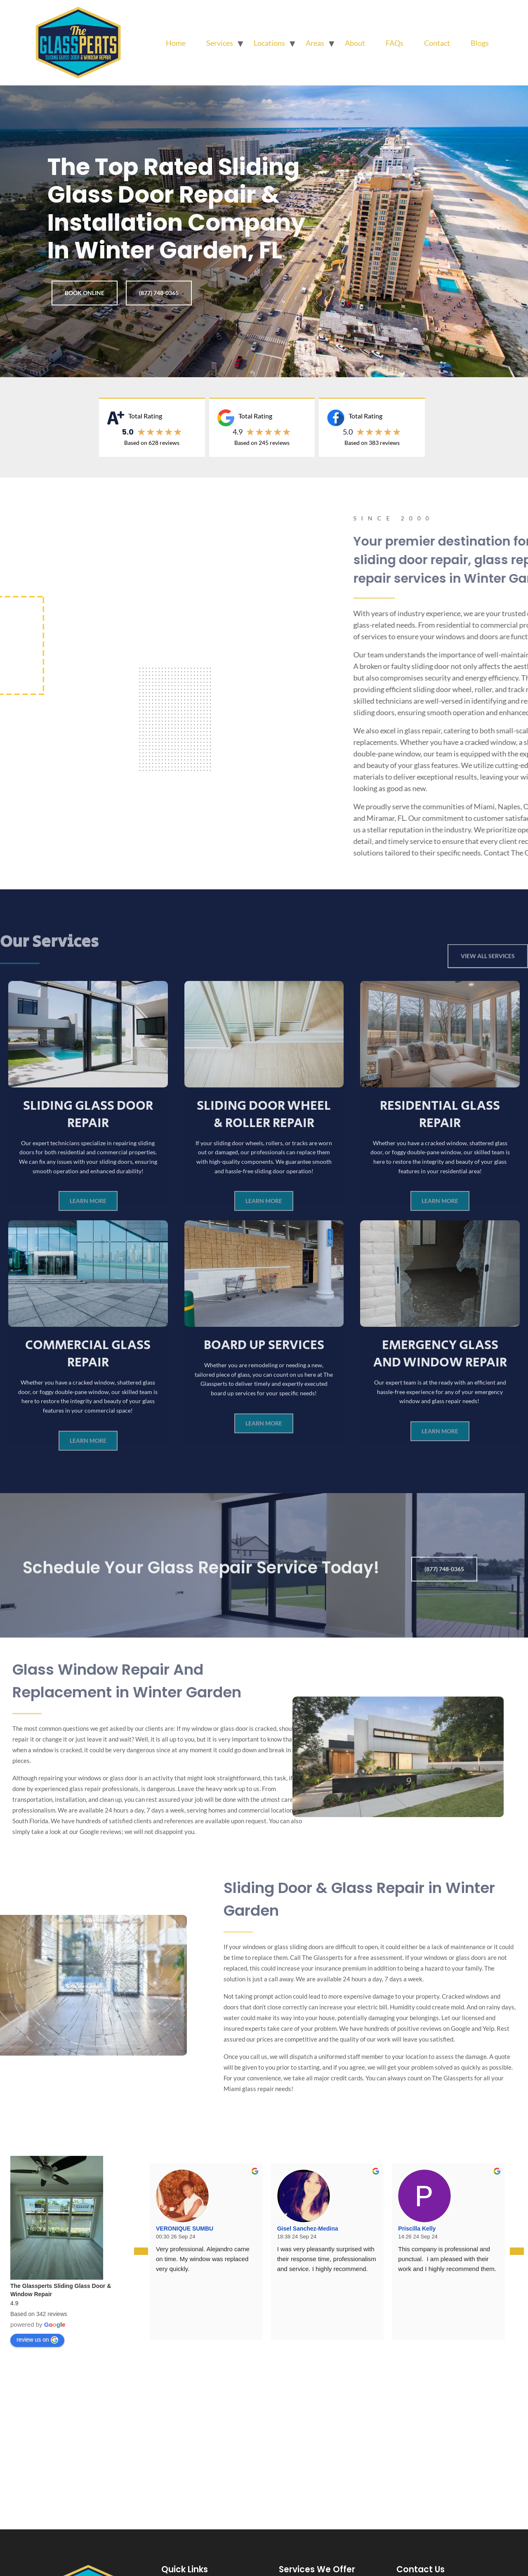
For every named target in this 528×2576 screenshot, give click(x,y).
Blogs (480, 42)
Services (219, 42)
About (355, 42)
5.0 (348, 431)
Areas (315, 42)
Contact (437, 42)
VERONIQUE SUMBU (184, 2228)
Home (176, 42)
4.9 (238, 431)
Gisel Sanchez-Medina (307, 2228)
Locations (269, 42)
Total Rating (145, 416)
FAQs (394, 42)
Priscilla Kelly (417, 2228)
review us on (37, 2340)
